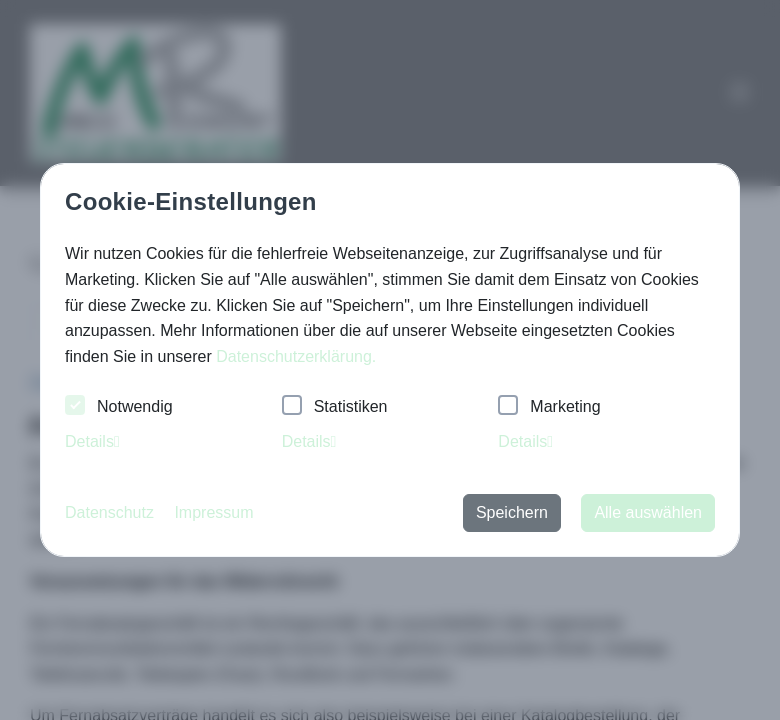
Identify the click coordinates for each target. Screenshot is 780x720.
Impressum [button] (213, 512)
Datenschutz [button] (109, 512)
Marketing (549, 407)
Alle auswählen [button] (648, 512)
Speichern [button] (512, 512)
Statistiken (335, 407)
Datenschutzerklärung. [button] (296, 356)
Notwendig (119, 407)
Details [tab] (92, 441)
